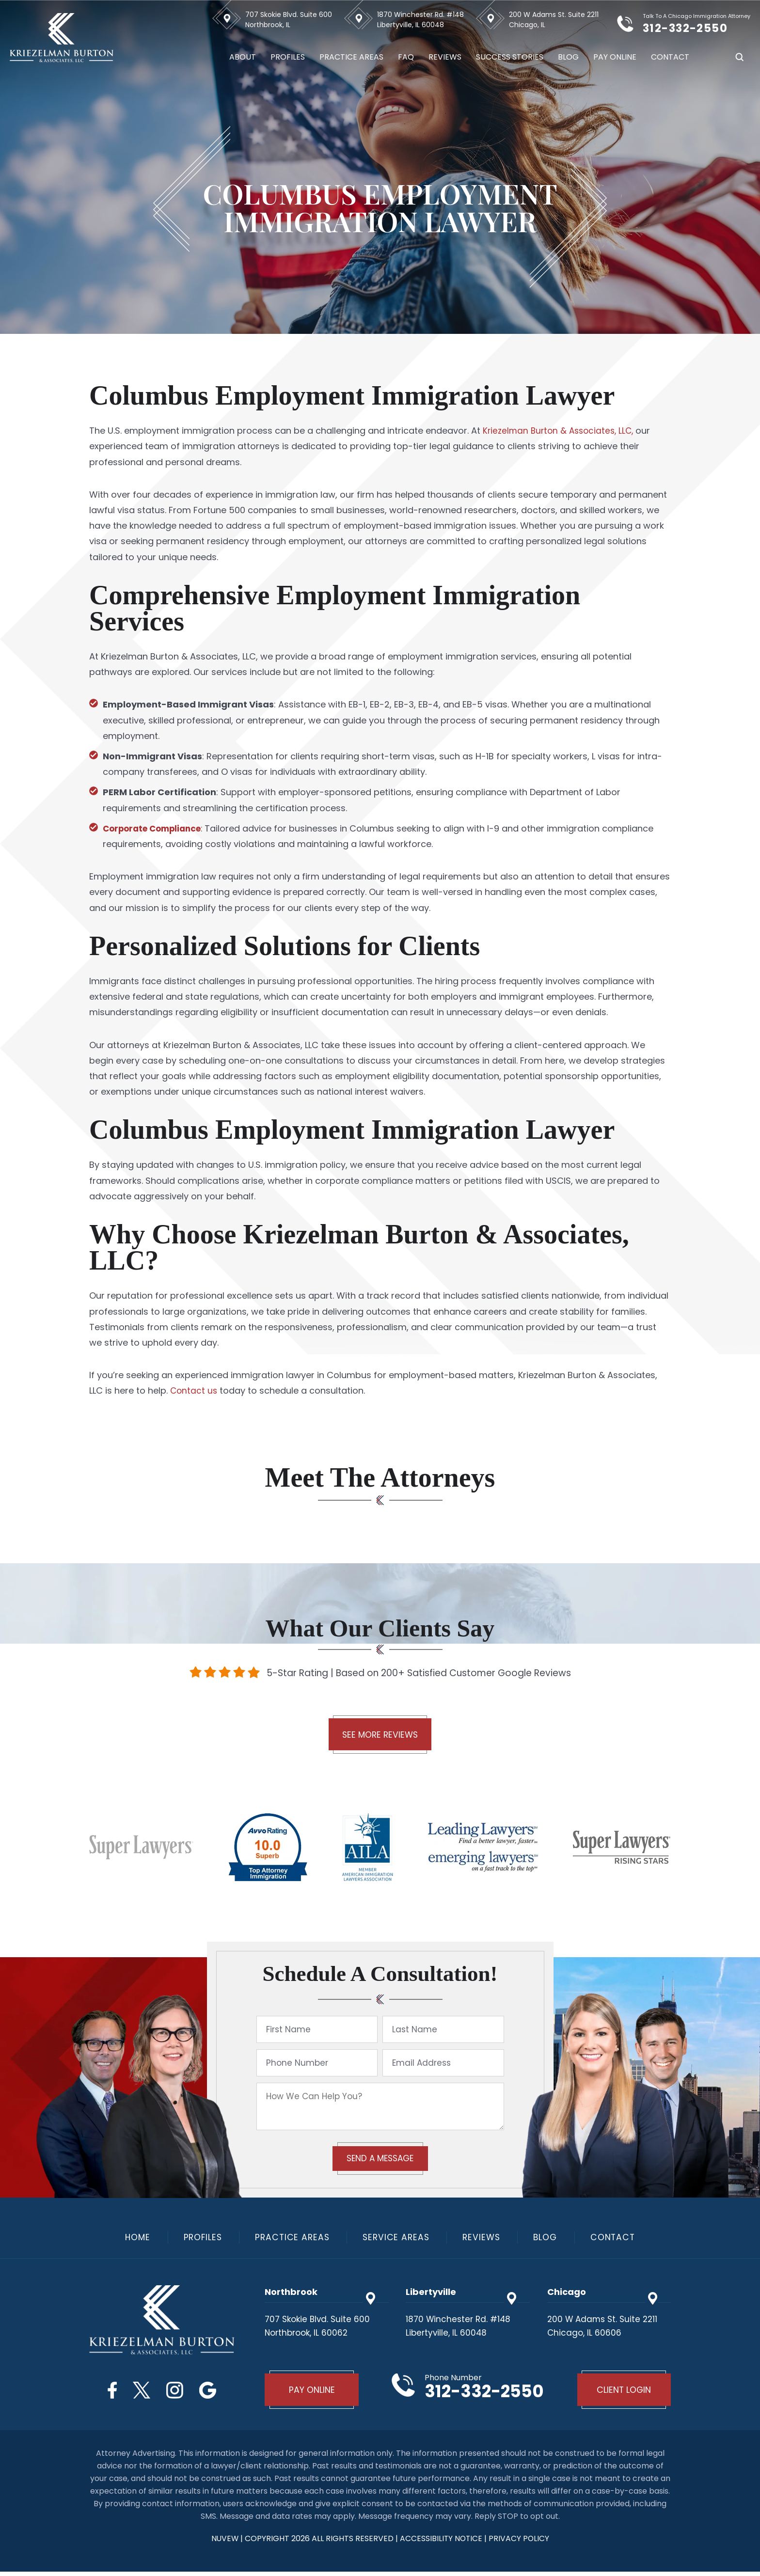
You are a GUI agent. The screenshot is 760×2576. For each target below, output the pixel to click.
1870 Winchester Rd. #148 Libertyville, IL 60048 (420, 20)
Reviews (444, 57)
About (242, 57)
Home (131, 2239)
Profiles (287, 57)
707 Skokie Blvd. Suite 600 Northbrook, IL (288, 20)
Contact (670, 57)
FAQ (406, 57)
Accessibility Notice (442, 2542)
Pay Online (614, 57)
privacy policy (520, 2542)
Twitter (140, 2391)
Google (213, 2391)
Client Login (622, 2393)
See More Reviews (380, 1735)
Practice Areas (351, 57)
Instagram (176, 2391)
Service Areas (396, 2239)
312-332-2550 (695, 27)
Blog (568, 57)
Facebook (107, 2391)
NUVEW (224, 2542)
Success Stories (509, 57)
